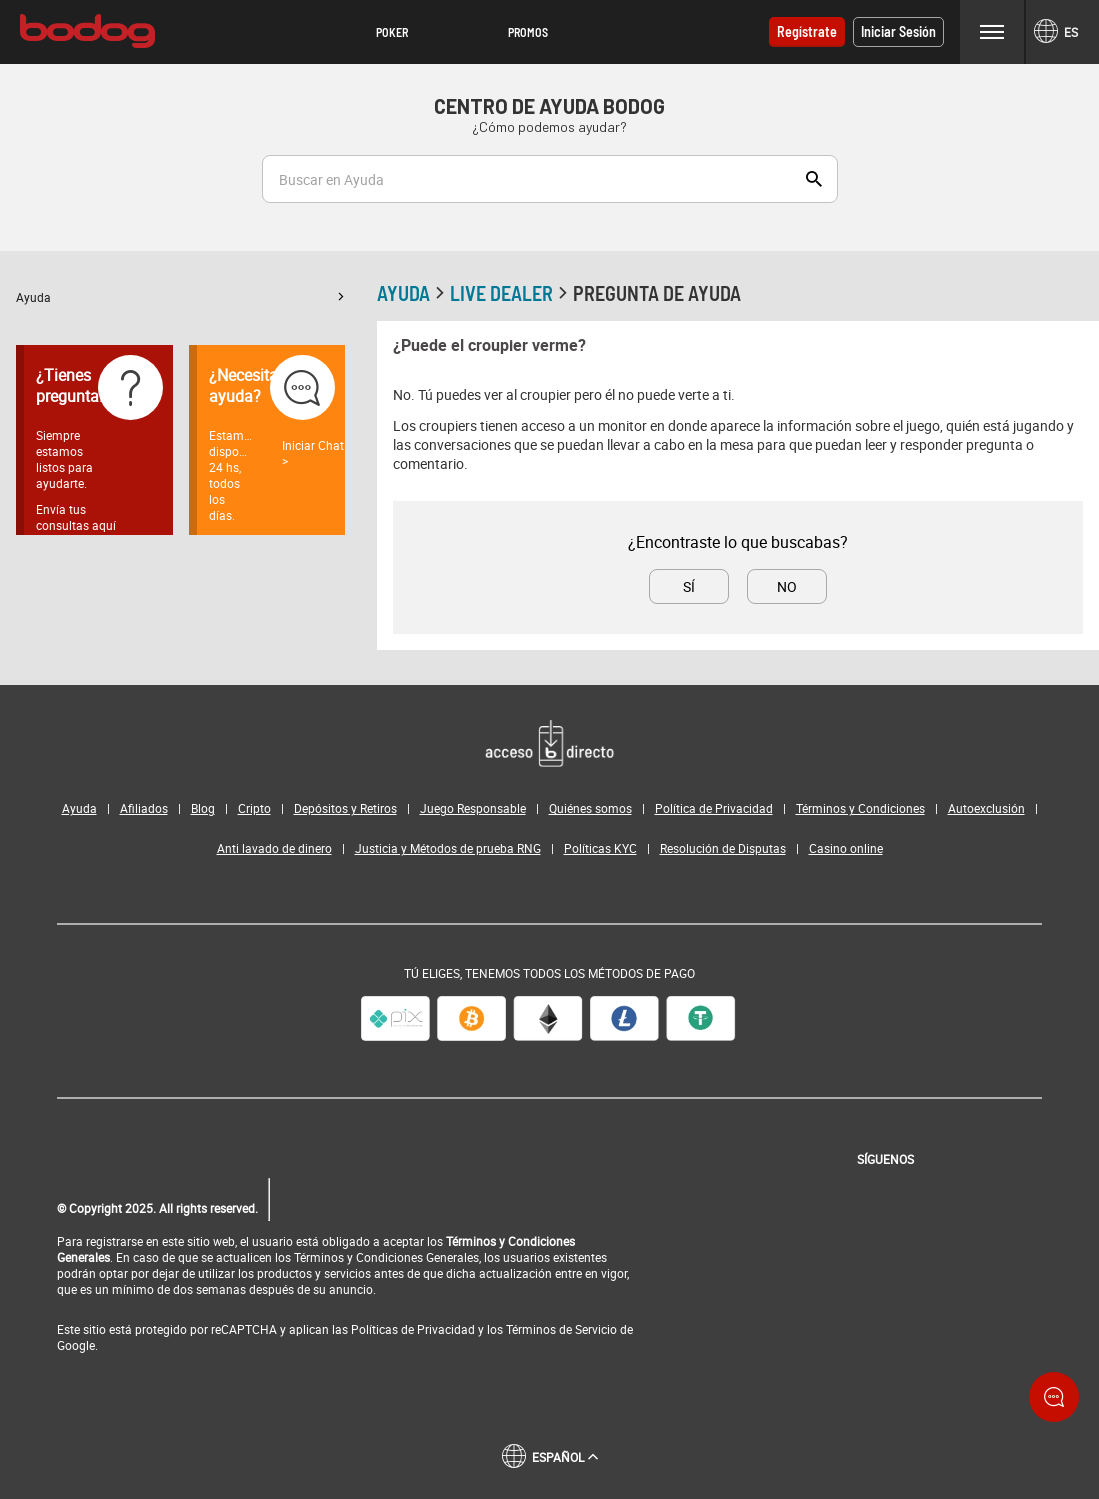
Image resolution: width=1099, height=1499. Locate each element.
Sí (689, 586)
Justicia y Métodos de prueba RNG (448, 848)
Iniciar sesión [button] (898, 31)
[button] (393, 32)
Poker (392, 32)
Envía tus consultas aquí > (76, 525)
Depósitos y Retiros (345, 808)
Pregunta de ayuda (657, 293)
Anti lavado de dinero (274, 848)
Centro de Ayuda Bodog (549, 106)
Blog (203, 808)
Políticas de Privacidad (413, 1329)
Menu (992, 31)
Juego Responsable (473, 808)
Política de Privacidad (714, 808)
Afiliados (144, 808)
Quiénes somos (590, 808)
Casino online (846, 848)
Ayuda (180, 297)
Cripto (254, 808)
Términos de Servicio (561, 1329)
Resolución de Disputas (723, 848)
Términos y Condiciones (860, 808)
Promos (528, 32)
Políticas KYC (600, 848)
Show (814, 179)
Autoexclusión (986, 808)
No (787, 586)
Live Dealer (511, 293)
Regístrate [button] (807, 31)
